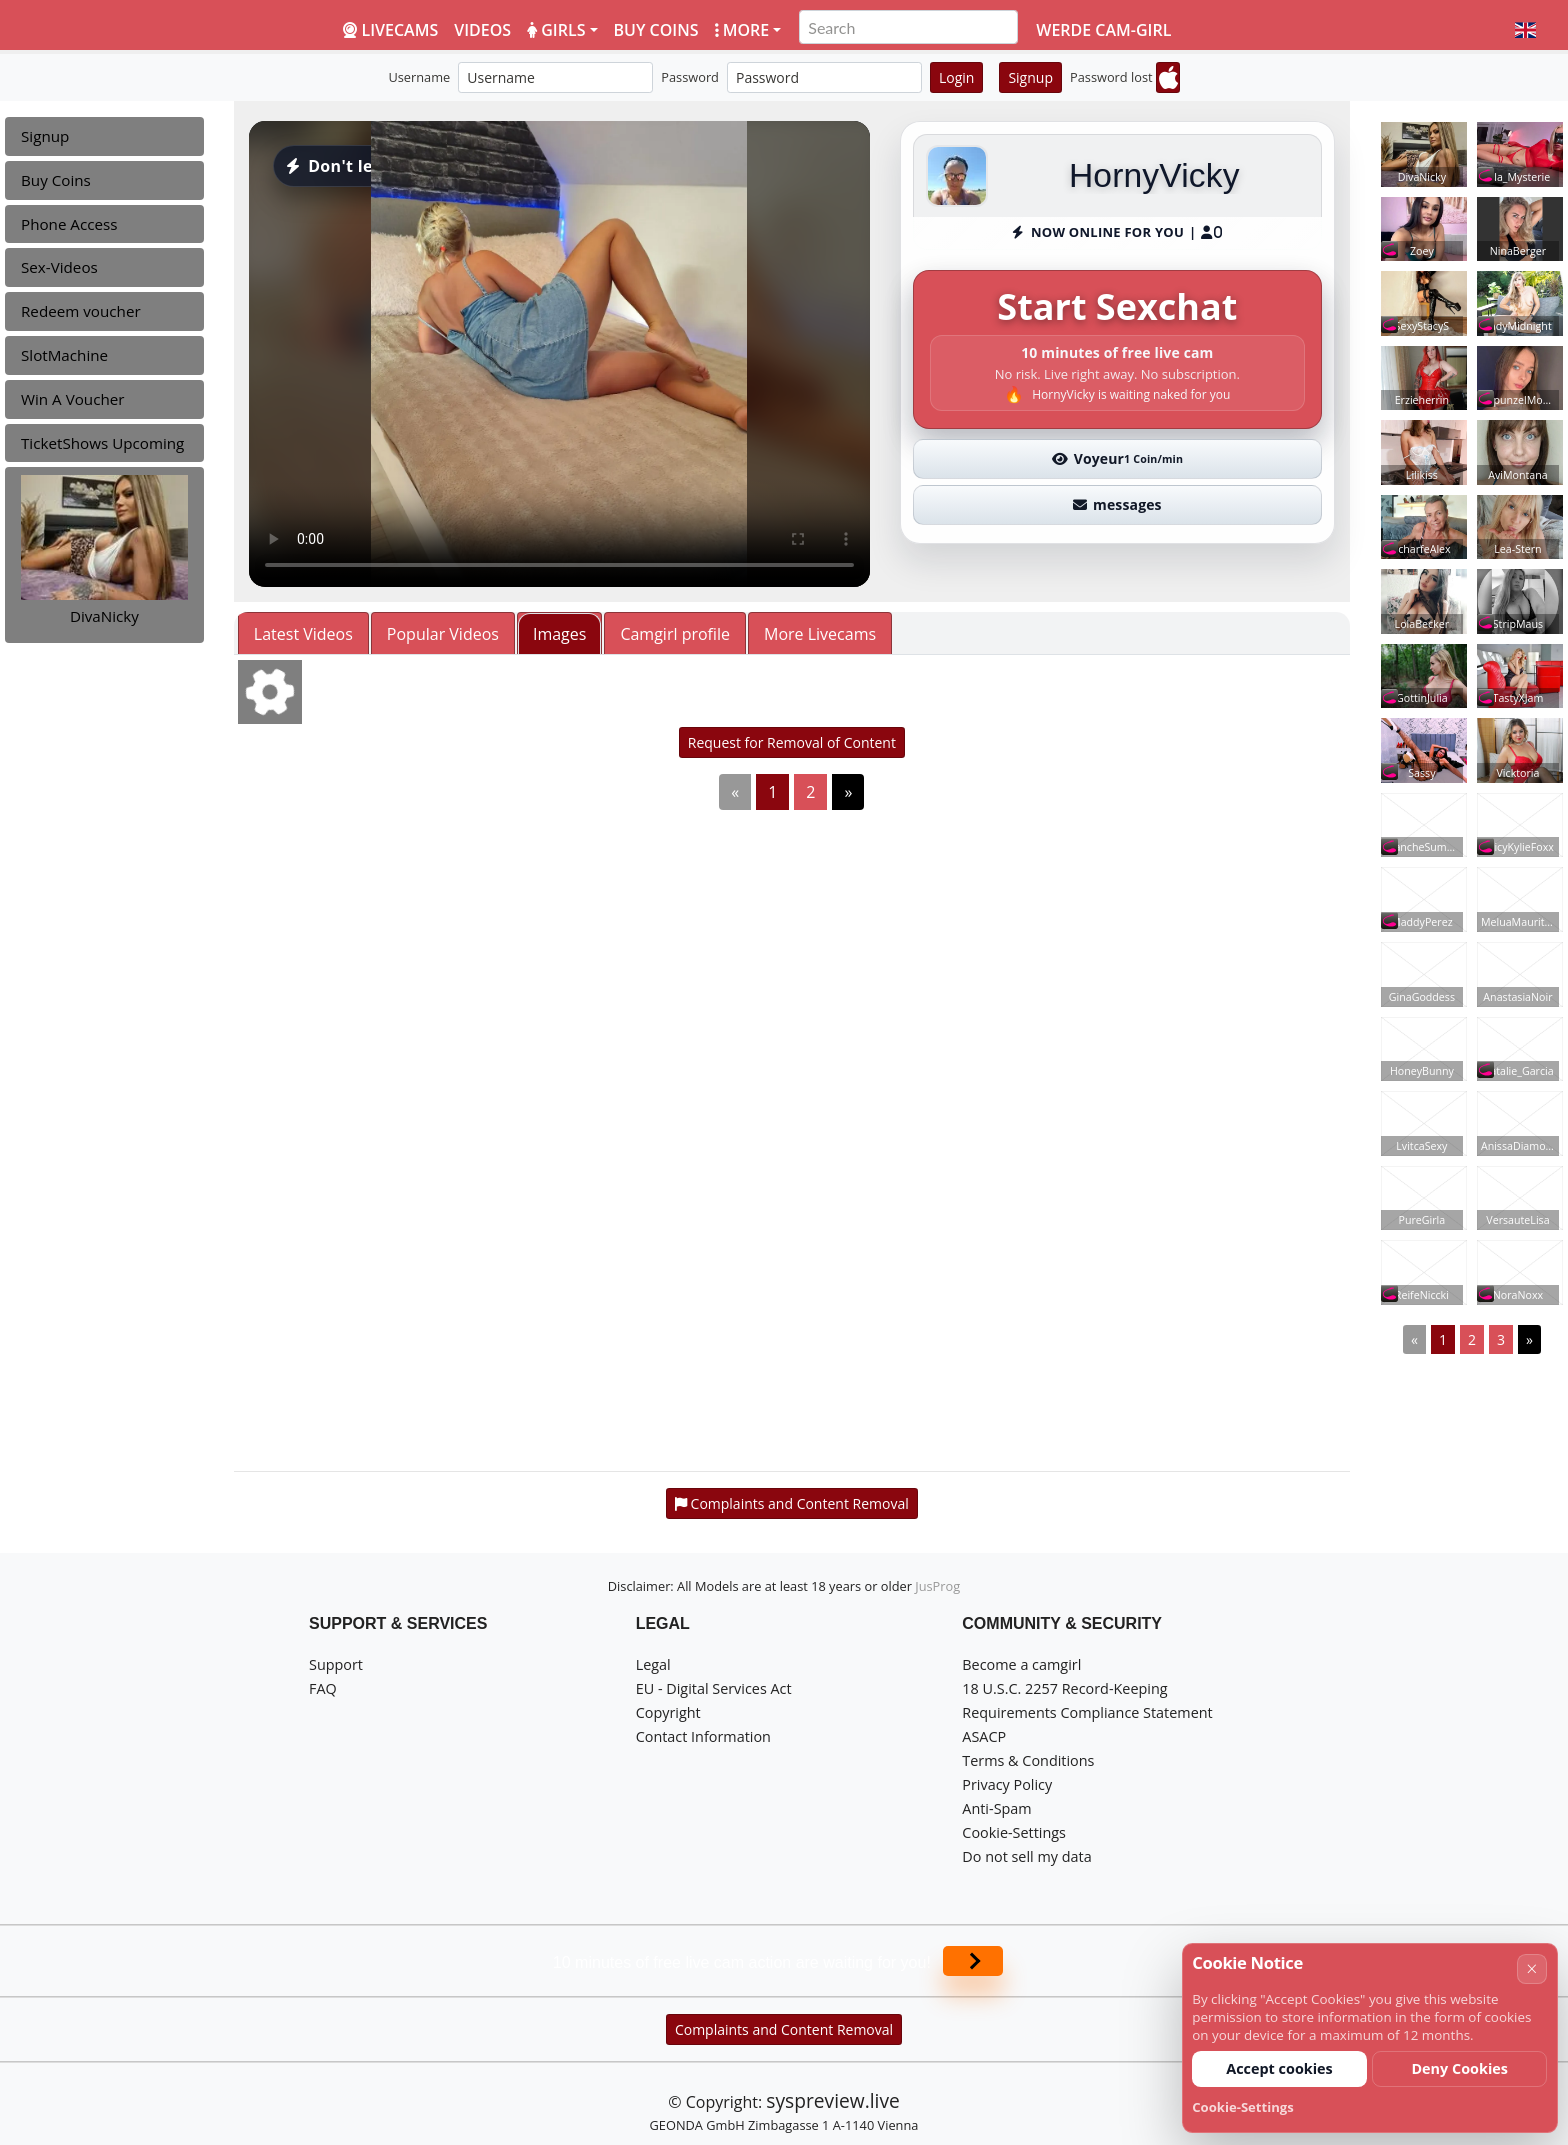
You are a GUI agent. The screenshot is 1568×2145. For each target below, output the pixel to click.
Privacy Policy (1007, 1784)
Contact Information (703, 1736)
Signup (1030, 77)
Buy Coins (56, 180)
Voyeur (1118, 458)
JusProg (937, 1586)
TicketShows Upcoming (102, 443)
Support (336, 1664)
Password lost (1111, 77)
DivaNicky (104, 616)
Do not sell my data (1026, 1856)
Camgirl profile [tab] (675, 634)
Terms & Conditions (1028, 1760)
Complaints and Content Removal (784, 2029)
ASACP (984, 1736)
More (742, 30)
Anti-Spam (996, 1808)
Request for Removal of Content (792, 742)
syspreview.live (832, 2100)
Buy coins (656, 30)
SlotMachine (64, 355)
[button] (1525, 30)
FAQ (323, 1688)
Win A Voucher (73, 399)
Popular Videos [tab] (443, 634)
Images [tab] (559, 634)
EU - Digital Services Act (714, 1688)
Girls (556, 30)
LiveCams (390, 30)
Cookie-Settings (1014, 1832)
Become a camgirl (1021, 1664)
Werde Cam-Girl (1103, 30)
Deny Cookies (1459, 2068)
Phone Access (69, 224)
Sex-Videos (59, 267)
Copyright (668, 1712)
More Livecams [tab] (820, 634)
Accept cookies (1279, 2068)
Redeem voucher (81, 311)
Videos (482, 30)
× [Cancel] (1531, 1968)
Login (956, 77)
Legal (653, 1664)
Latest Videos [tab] (303, 634)
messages (1117, 504)
